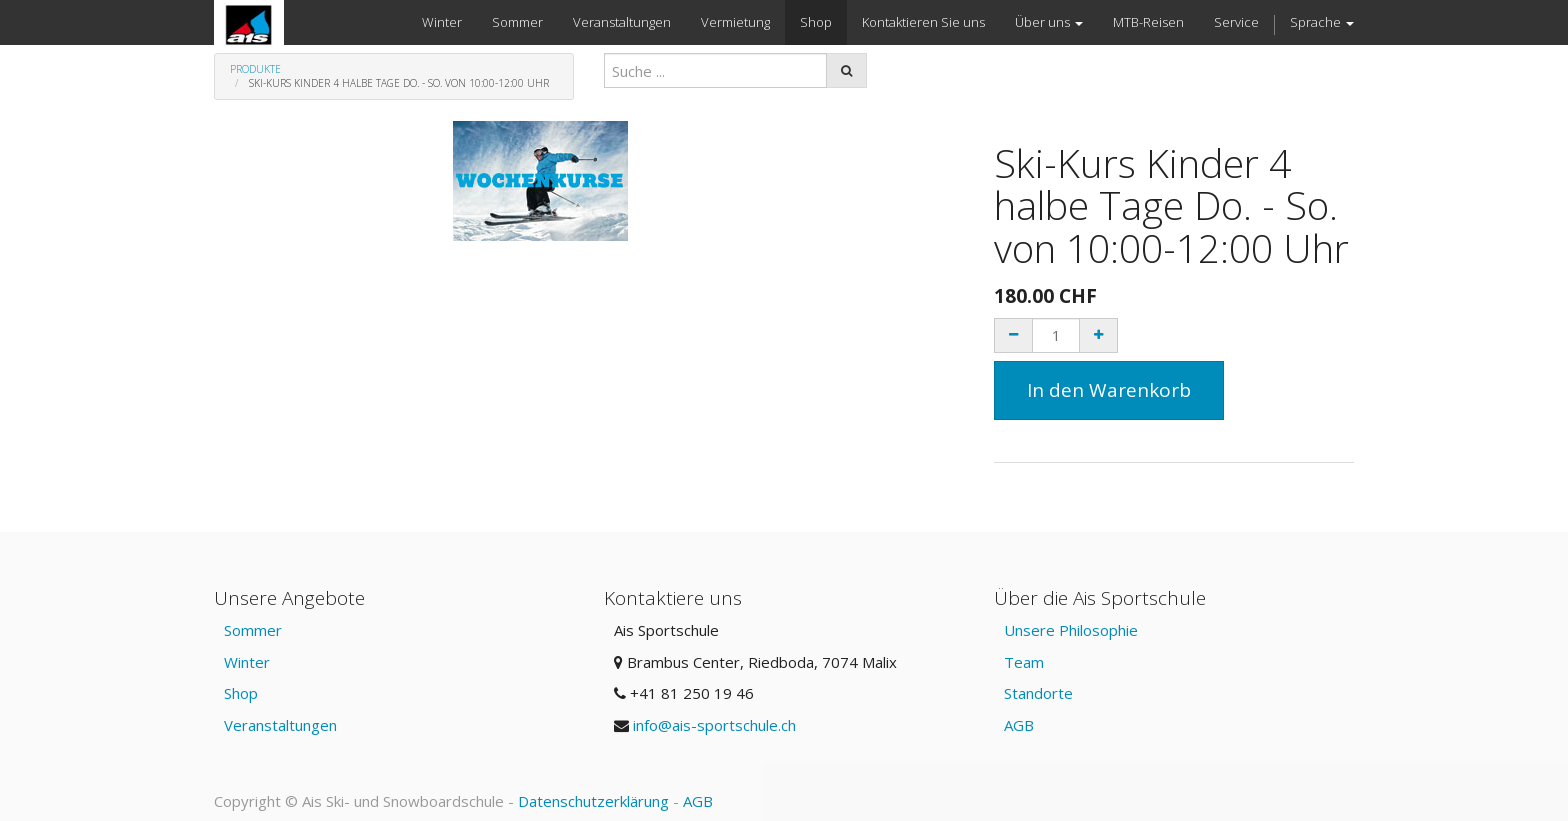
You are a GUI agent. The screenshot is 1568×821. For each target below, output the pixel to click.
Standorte (1038, 693)
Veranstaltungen (280, 725)
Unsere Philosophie (1071, 630)
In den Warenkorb (1109, 390)
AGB (1019, 725)
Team (1024, 662)
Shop (241, 693)
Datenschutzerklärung (593, 801)
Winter (247, 662)
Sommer (253, 630)
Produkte (255, 69)
